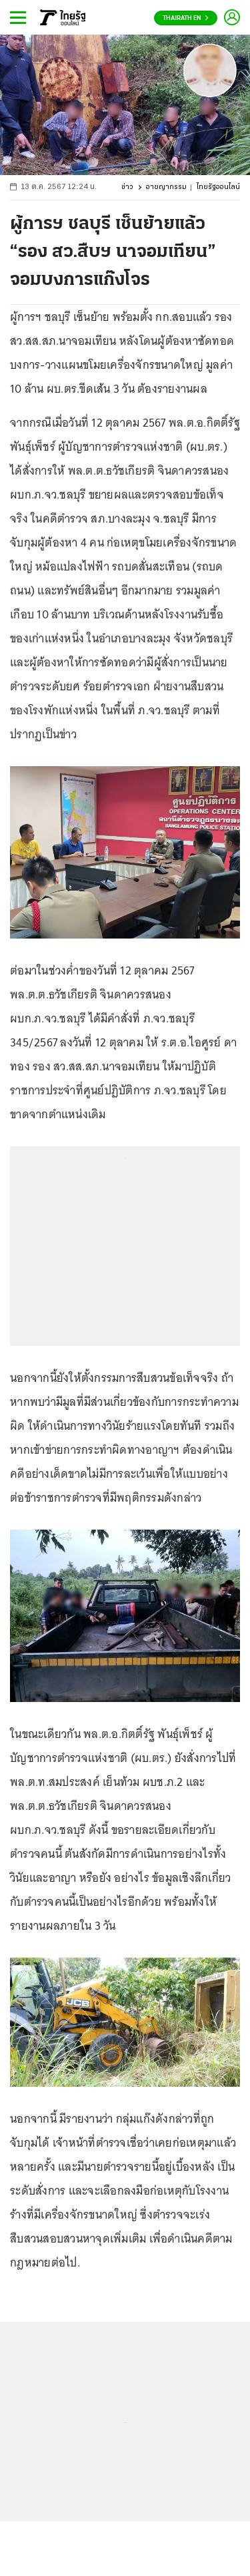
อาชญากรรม (166, 187)
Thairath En (186, 18)
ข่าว (127, 187)
